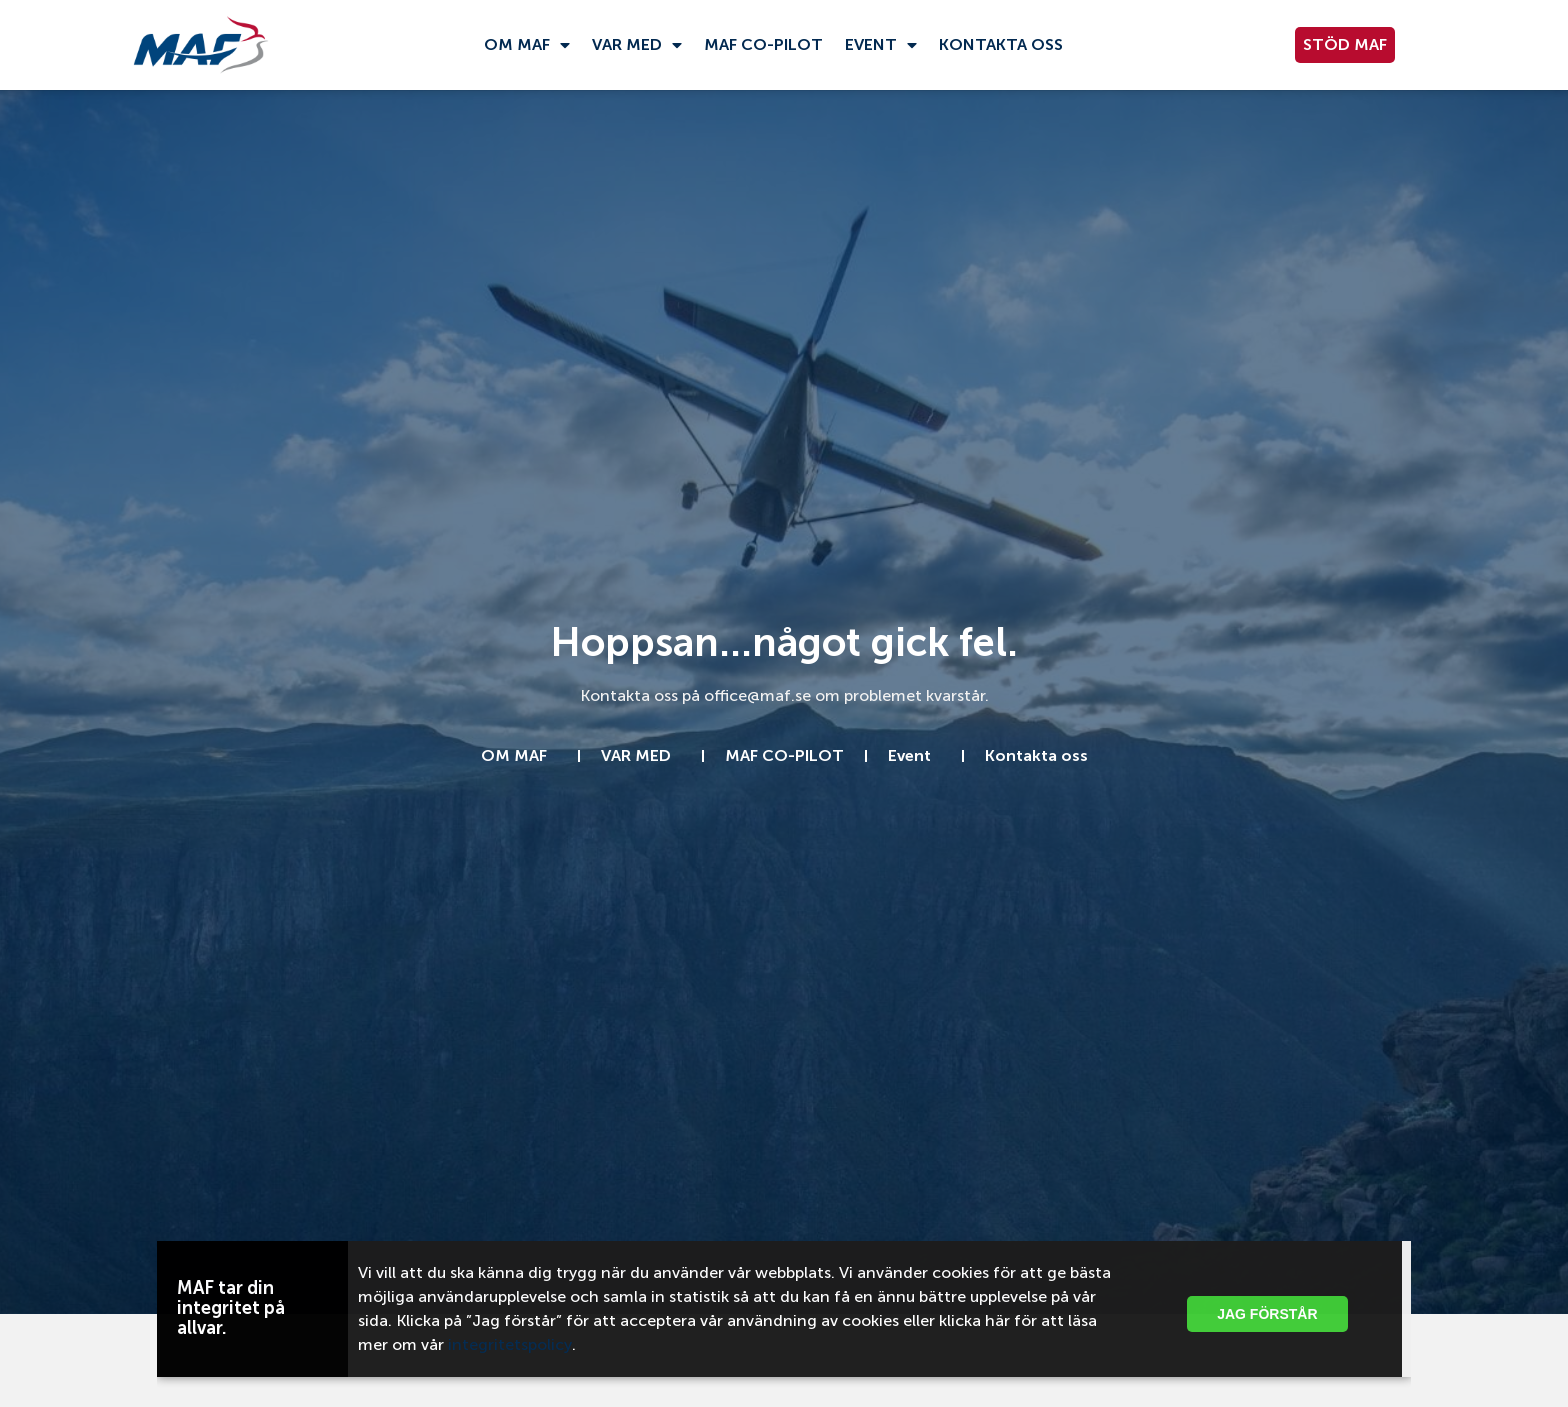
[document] (784, 703)
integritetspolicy (510, 1344)
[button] (1380, 1252)
